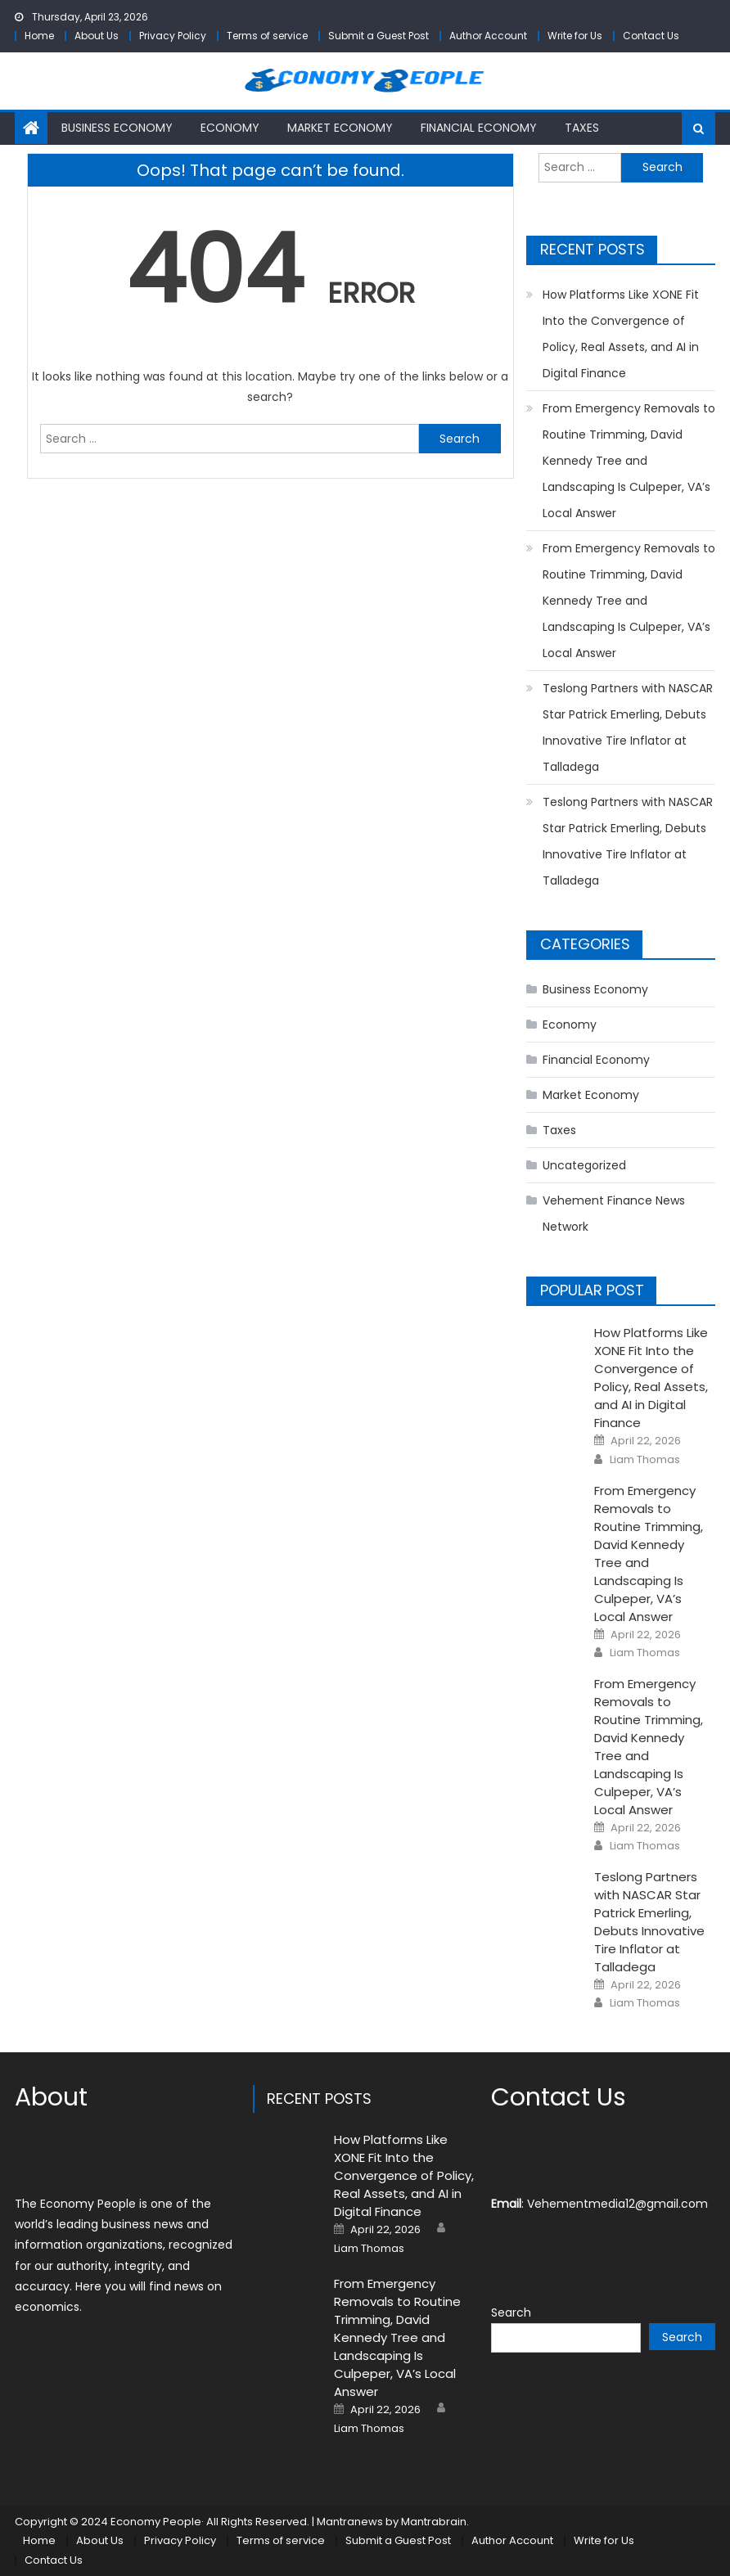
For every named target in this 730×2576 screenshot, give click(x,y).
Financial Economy (479, 127)
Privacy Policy (172, 36)
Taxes (582, 127)
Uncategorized (584, 1165)
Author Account (488, 36)
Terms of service (267, 36)
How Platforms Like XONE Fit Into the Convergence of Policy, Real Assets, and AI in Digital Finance (621, 333)
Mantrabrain (433, 2521)
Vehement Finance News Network (614, 1213)
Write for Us (575, 36)
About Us (96, 36)
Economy (230, 127)
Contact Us (651, 36)
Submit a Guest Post (378, 36)
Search (511, 2312)
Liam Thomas (645, 1459)
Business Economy (117, 127)
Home (39, 36)
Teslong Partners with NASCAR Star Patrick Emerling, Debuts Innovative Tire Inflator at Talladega (628, 727)
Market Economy (340, 127)
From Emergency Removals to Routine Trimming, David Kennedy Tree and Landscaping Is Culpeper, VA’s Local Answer (629, 460)
